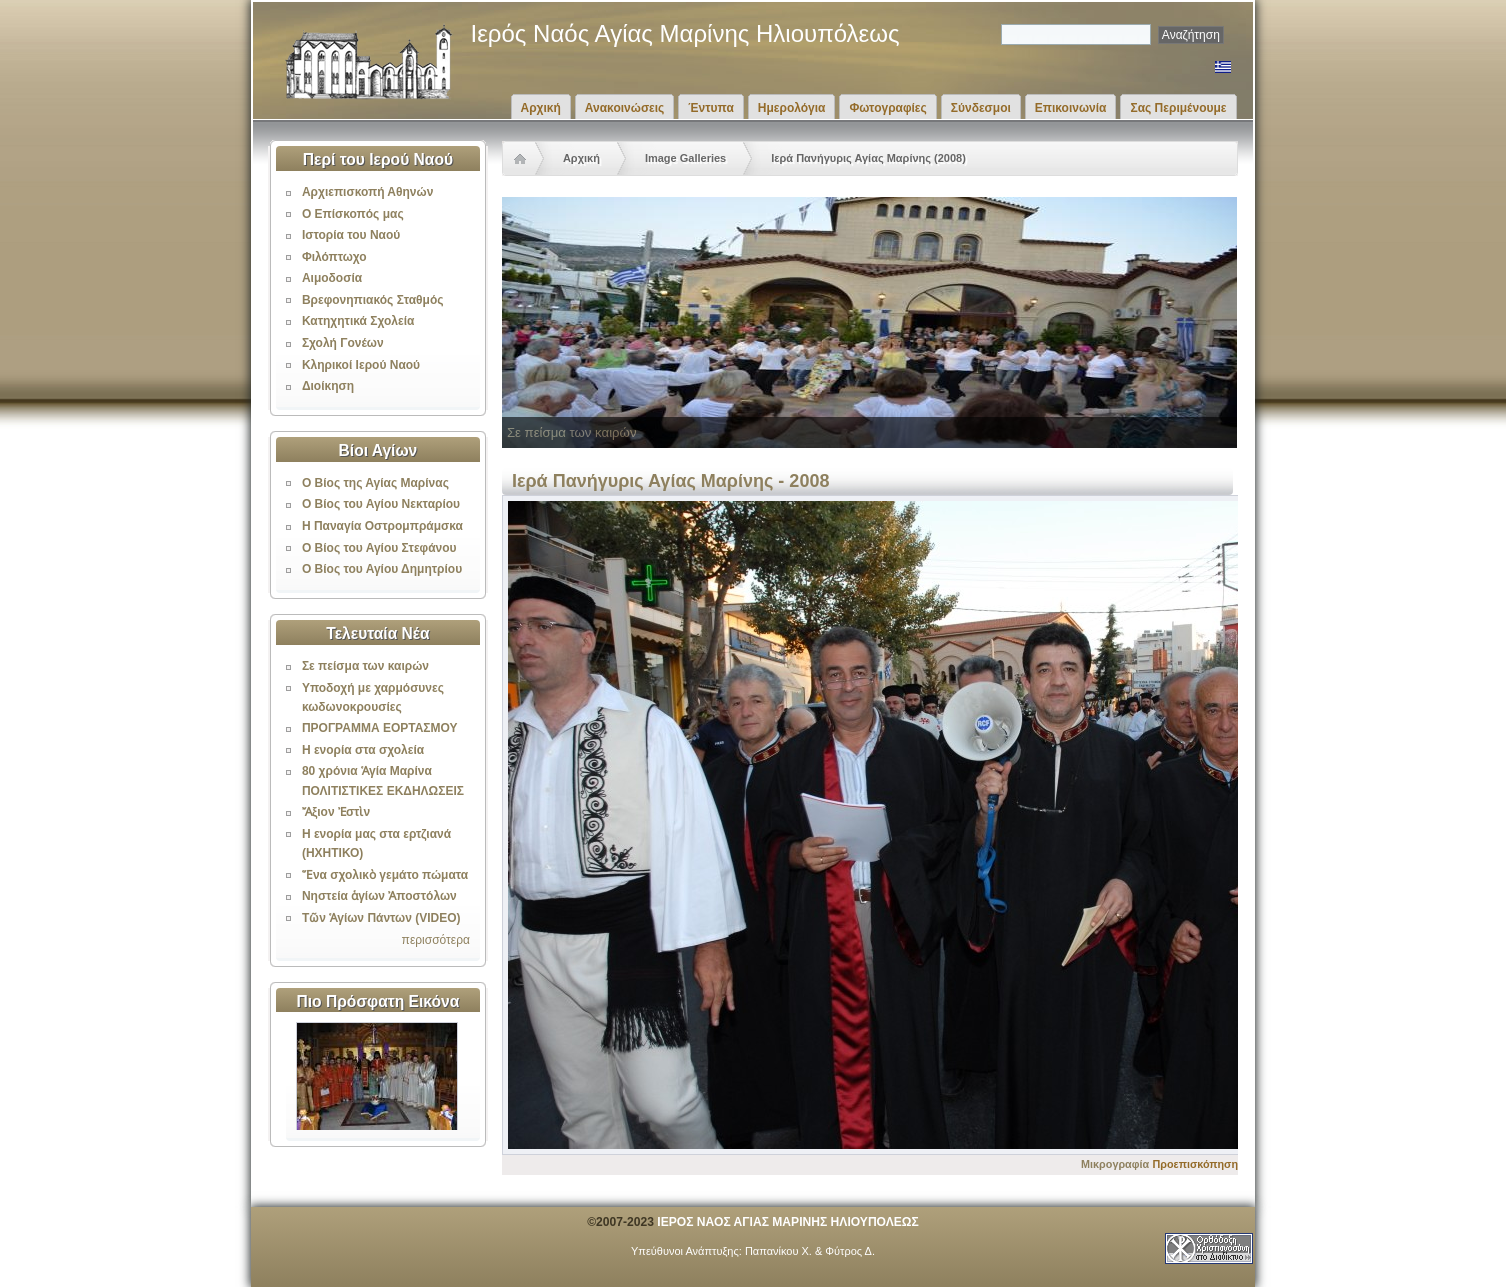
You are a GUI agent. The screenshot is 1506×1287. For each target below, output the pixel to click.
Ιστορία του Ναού (351, 235)
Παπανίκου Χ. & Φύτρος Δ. (810, 1251)
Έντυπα (710, 108)
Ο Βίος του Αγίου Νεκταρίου (381, 504)
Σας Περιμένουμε (1178, 108)
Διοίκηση (328, 386)
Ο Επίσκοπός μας (353, 214)
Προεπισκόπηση (1195, 1164)
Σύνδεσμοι (981, 108)
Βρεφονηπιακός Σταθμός (373, 300)
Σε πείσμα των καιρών (365, 666)
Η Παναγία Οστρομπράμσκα (382, 526)
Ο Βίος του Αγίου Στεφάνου (379, 548)
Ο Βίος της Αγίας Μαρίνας (375, 483)
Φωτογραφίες (887, 108)
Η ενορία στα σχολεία (363, 750)
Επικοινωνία (1071, 108)
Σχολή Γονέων (343, 343)
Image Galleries (685, 158)
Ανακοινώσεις (625, 108)
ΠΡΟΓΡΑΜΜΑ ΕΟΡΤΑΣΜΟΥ (380, 728)
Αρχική (541, 108)
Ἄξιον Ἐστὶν (336, 812)
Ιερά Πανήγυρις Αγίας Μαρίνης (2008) (868, 158)
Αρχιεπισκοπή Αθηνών (367, 192)
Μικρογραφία (1115, 1164)
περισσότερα (436, 940)
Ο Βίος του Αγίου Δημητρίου (382, 569)
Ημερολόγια (792, 108)
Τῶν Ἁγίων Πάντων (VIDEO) (381, 918)
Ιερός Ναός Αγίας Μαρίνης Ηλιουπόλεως (685, 33)
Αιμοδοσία (332, 278)
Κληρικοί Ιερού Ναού (361, 365)
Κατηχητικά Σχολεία (358, 321)
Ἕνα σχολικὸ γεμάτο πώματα (385, 875)
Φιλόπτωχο (334, 257)
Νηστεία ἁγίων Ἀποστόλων (379, 896)
